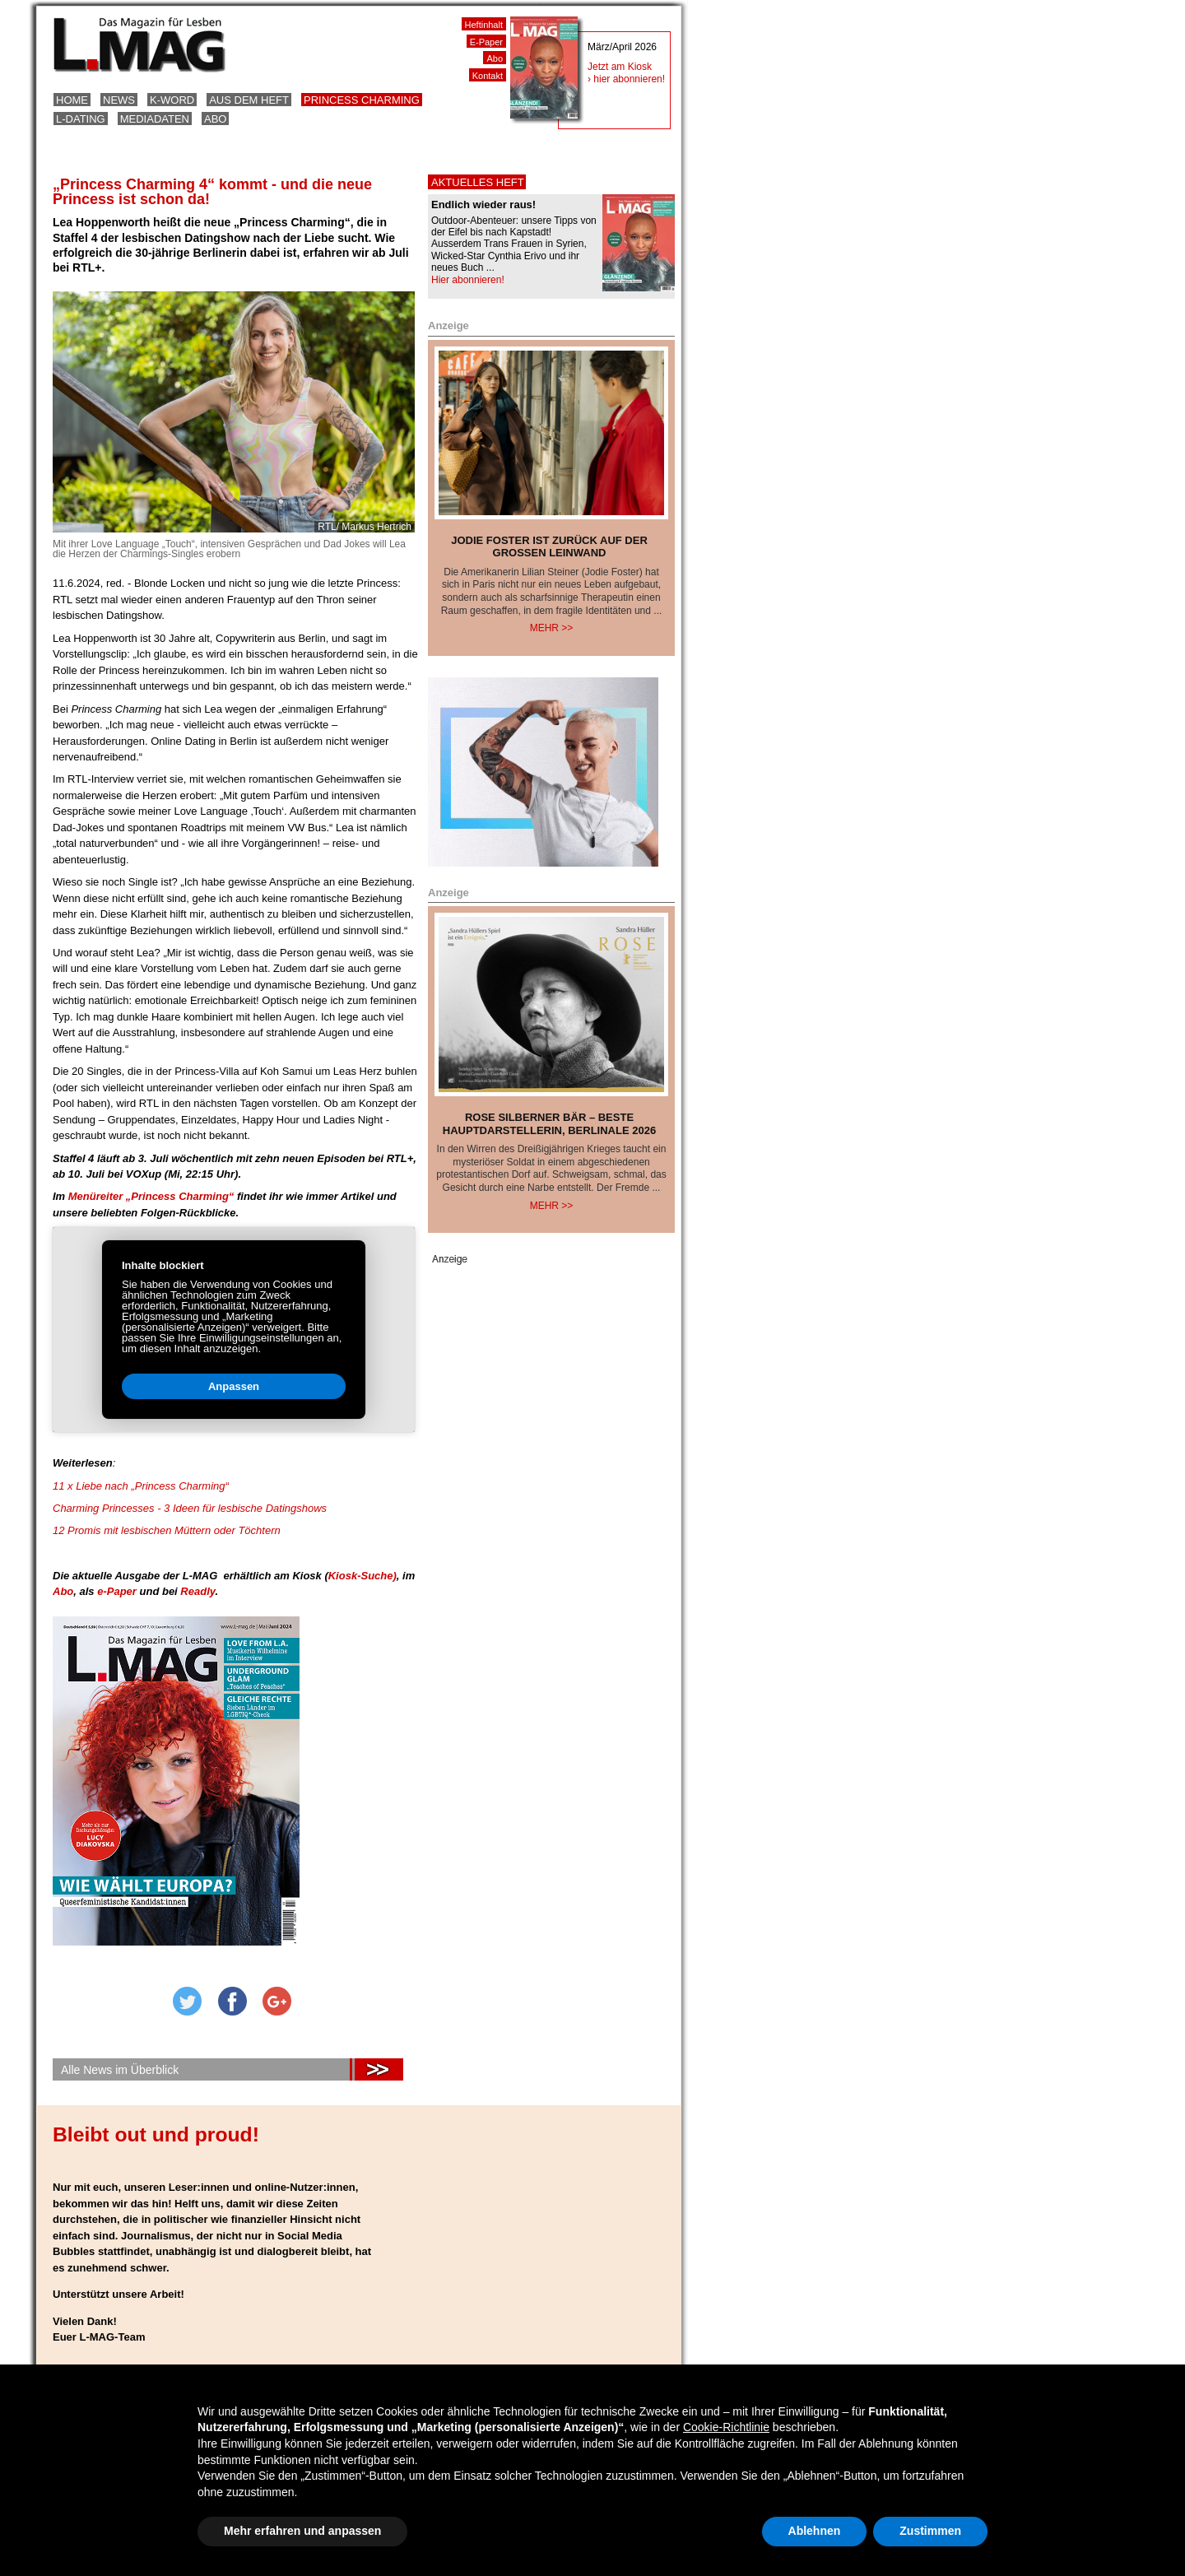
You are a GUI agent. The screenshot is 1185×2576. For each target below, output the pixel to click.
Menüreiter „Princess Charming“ (149, 1196)
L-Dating (80, 119)
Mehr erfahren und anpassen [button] (302, 2530)
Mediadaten (154, 119)
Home (72, 100)
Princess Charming (362, 100)
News (119, 100)
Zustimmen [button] (930, 2530)
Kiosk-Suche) (362, 1575)
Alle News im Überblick (120, 2069)
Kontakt (487, 76)
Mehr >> (552, 628)
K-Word (172, 100)
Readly (197, 1591)
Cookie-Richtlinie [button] (726, 2427)
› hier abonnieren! (626, 79)
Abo (215, 119)
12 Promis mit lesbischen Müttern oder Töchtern (167, 1530)
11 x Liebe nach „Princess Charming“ (141, 1486)
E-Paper (486, 42)
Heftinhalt (484, 25)
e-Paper (118, 1591)
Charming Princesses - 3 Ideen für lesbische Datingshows (190, 1508)
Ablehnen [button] (814, 2530)
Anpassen (190, 1389)
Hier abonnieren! (467, 280)
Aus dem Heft (249, 100)
